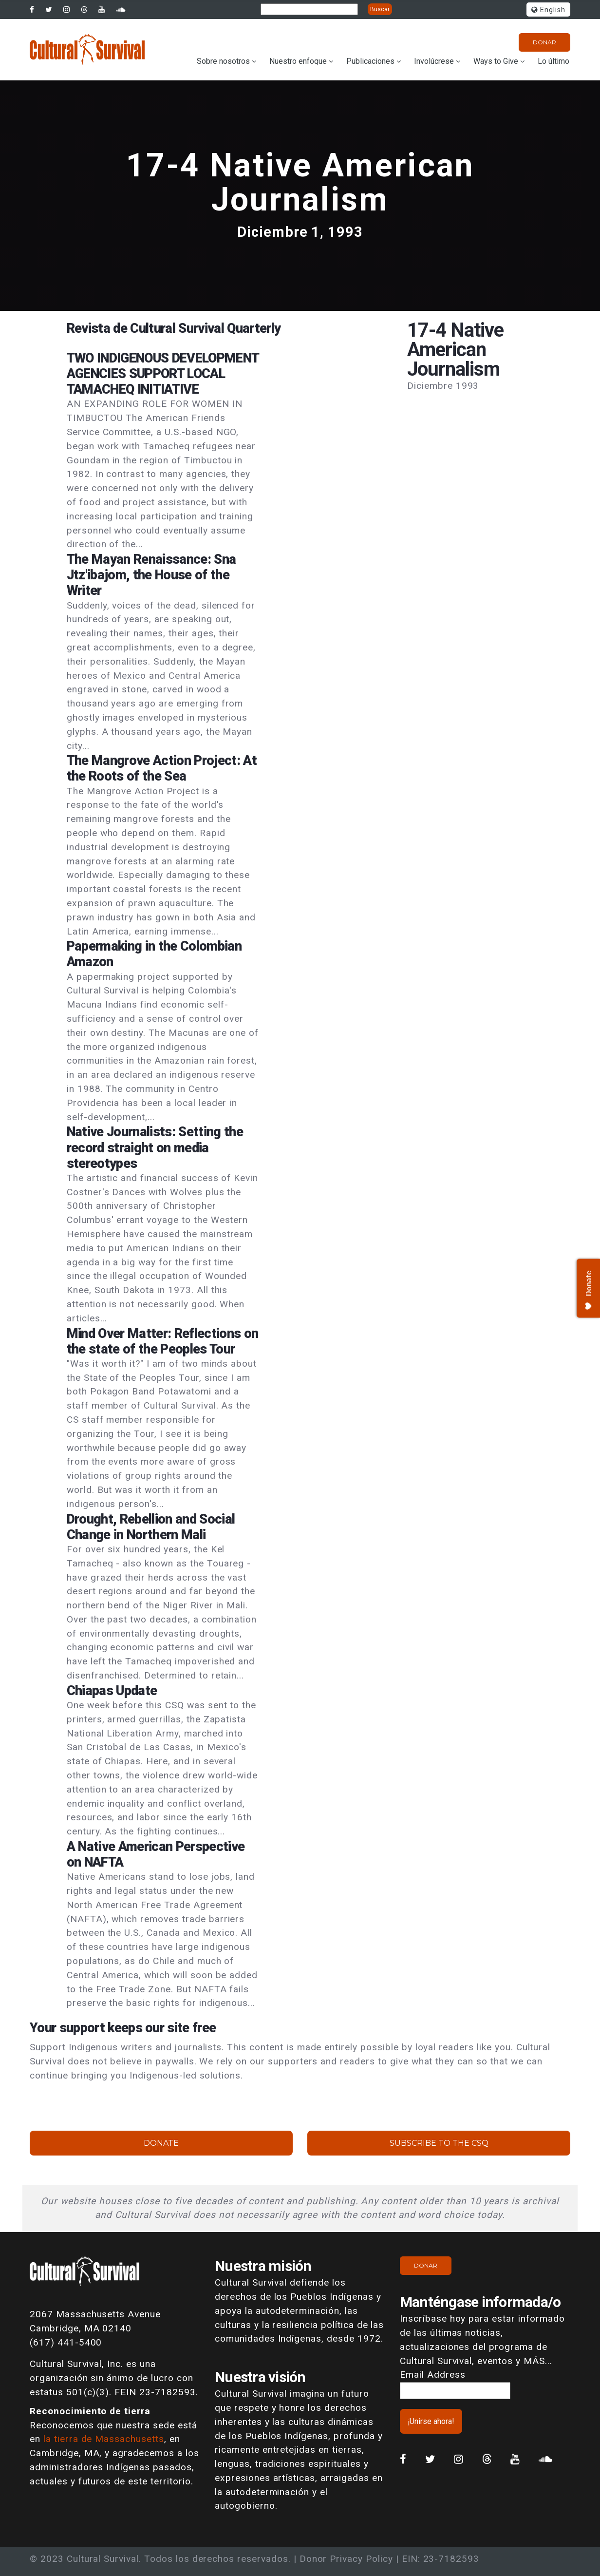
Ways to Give (495, 61)
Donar (544, 42)
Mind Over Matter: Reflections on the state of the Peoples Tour (162, 1341)
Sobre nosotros (223, 61)
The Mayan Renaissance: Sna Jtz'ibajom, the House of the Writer (151, 575)
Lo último (553, 61)
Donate (161, 2143)
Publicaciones (370, 61)
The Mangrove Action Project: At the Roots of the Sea (162, 768)
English (548, 10)
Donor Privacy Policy (346, 2558)
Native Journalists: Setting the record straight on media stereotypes (155, 1147)
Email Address (432, 2374)
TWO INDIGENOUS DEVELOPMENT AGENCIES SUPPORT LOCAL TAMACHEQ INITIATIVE (163, 373)
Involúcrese (434, 61)
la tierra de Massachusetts (103, 2438)
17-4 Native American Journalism (300, 182)
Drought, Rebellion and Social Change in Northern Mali (151, 1527)
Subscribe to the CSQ (439, 2143)
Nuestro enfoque (298, 61)
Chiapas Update (112, 1690)
